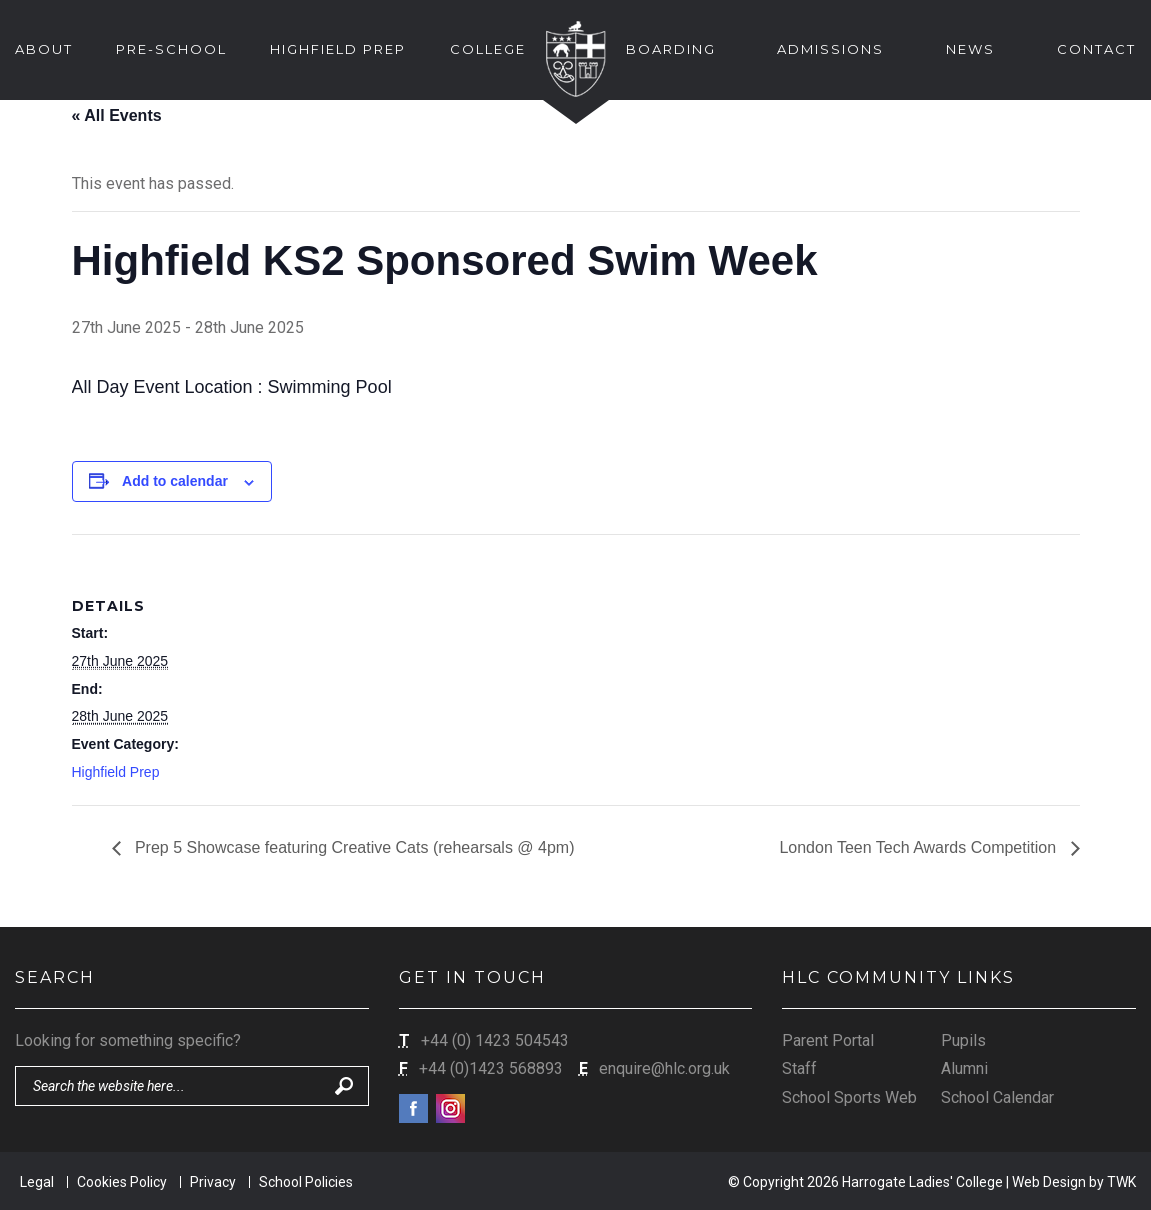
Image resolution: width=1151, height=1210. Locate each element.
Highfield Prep (116, 772)
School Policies (306, 1182)
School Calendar (997, 1097)
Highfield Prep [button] (338, 49)
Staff (799, 1068)
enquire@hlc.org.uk (664, 1068)
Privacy (213, 1182)
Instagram (450, 1108)
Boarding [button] (671, 49)
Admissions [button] (830, 49)
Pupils (963, 1040)
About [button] (44, 49)
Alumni (964, 1068)
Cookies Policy (122, 1182)
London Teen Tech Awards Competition (919, 847)
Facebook (413, 1108)
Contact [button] (1096, 49)
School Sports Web (849, 1097)
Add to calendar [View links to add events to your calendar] (175, 481)
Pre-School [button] (171, 49)
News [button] (970, 49)
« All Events (117, 115)
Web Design (1049, 1182)
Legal (37, 1182)
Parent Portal (828, 1040)
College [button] (488, 49)
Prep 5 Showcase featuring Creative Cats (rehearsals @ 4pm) (353, 847)
